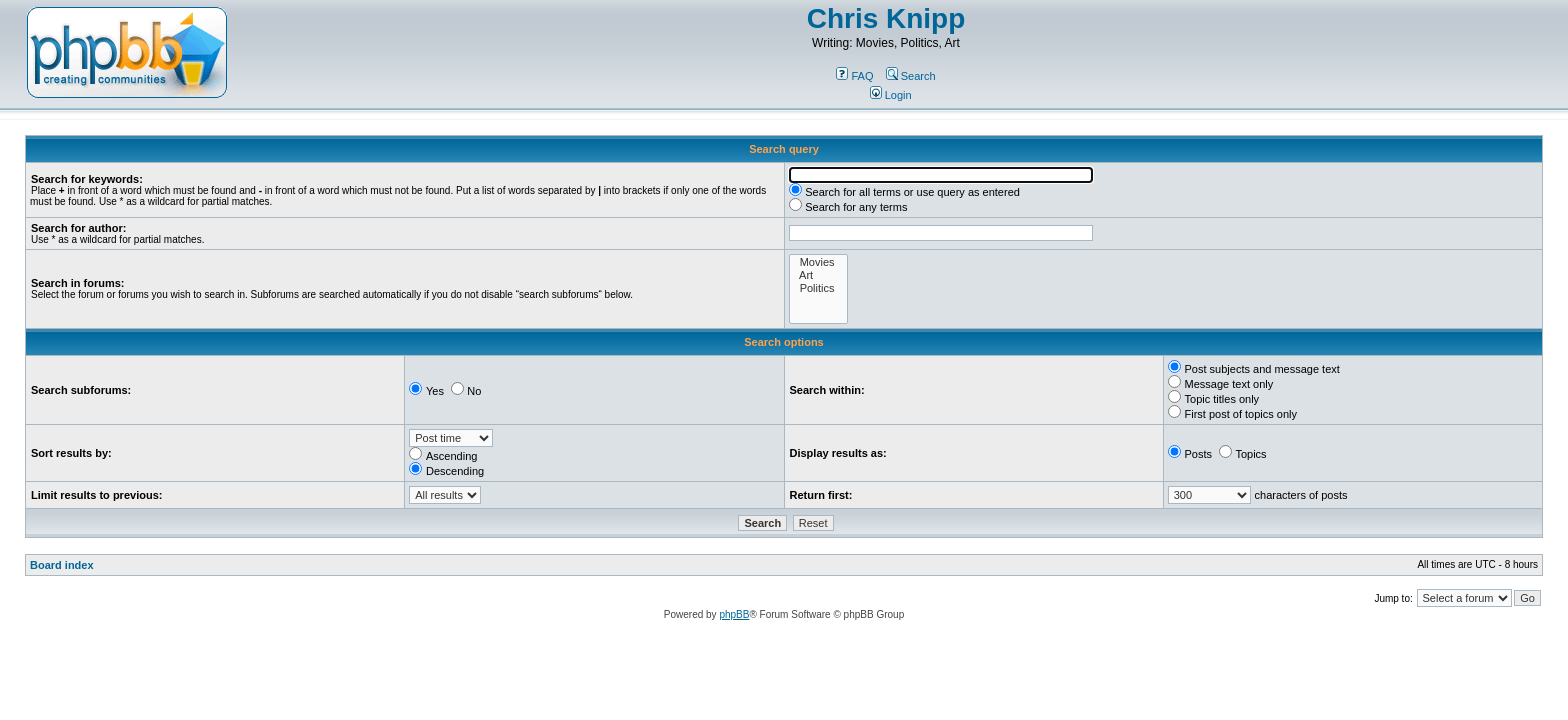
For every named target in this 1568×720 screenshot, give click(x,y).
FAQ (854, 76)
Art (818, 275)
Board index (62, 565)
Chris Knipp (886, 18)
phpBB (734, 614)
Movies (818, 262)
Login (891, 95)
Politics (818, 288)
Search (911, 76)
